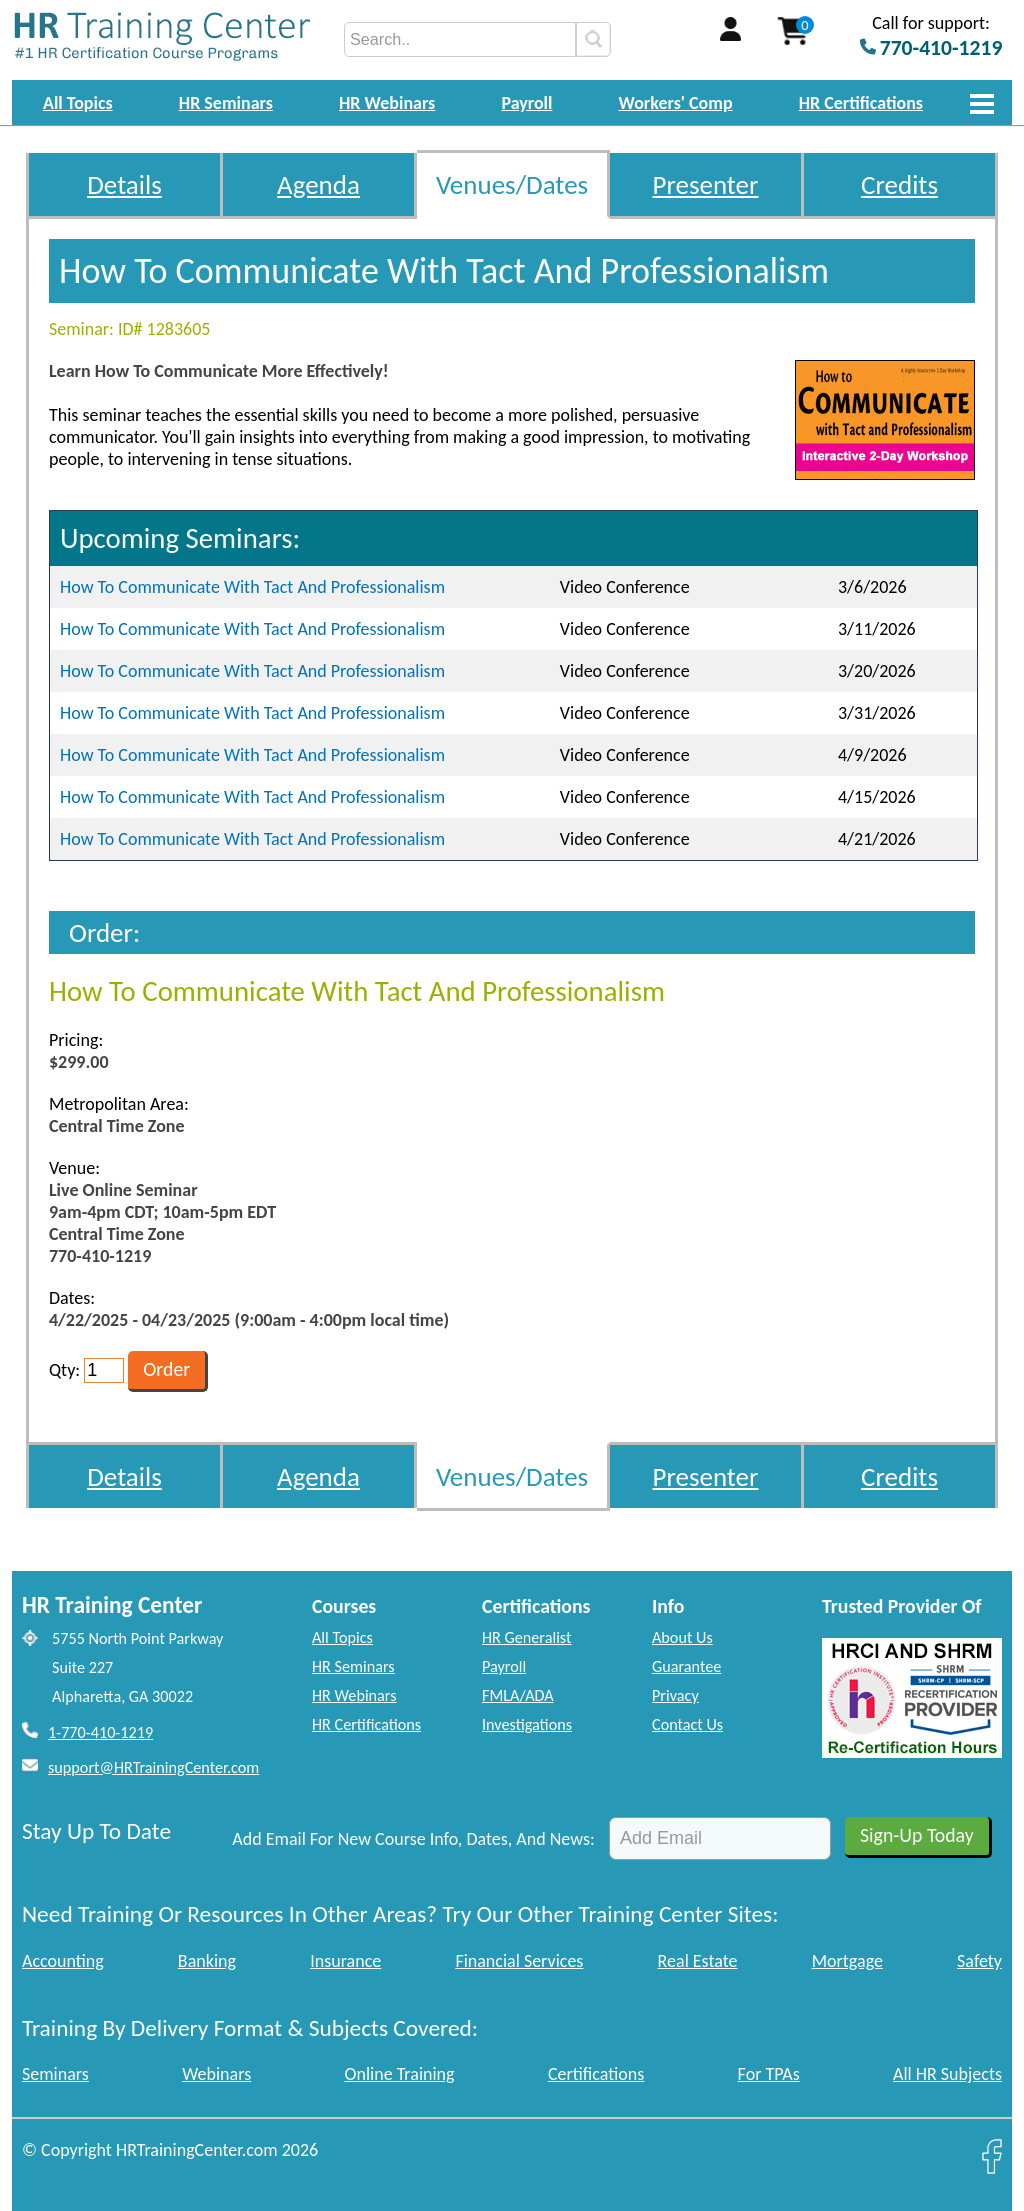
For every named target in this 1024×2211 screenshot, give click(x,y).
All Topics (78, 103)
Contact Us (687, 1724)
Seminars (55, 2074)
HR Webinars (387, 103)
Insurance (345, 1961)
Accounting (63, 1961)
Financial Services (519, 1961)
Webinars (216, 2074)
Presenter (706, 184)
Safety (979, 1961)
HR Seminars (226, 103)
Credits (899, 184)
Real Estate (698, 1961)
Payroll (526, 103)
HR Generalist (526, 1637)
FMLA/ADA (518, 1695)
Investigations (527, 1724)
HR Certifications (861, 103)
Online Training (400, 2074)
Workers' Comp (676, 103)
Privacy (675, 1695)
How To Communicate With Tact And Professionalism (252, 587)
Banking (207, 1961)
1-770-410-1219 (100, 1732)
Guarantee (686, 1666)
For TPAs (769, 2074)
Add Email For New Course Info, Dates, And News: (413, 1839)
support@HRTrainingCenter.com (153, 1767)
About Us (682, 1637)
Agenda (318, 184)
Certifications (596, 2074)
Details (124, 184)
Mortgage (847, 1961)
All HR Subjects (947, 2074)
